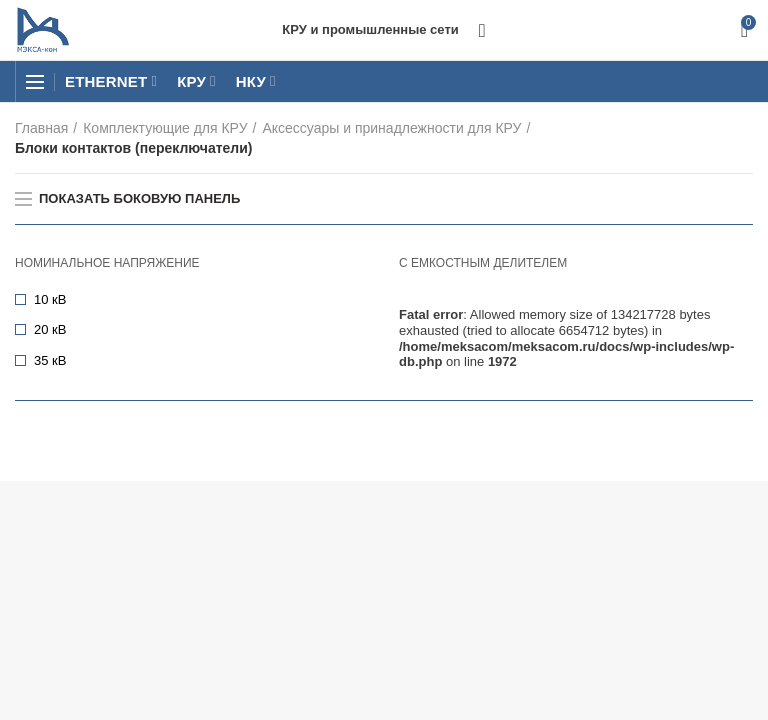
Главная (41, 128)
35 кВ (50, 360)
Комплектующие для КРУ (165, 128)
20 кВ (50, 329)
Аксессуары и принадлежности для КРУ (391, 128)
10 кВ (50, 299)
